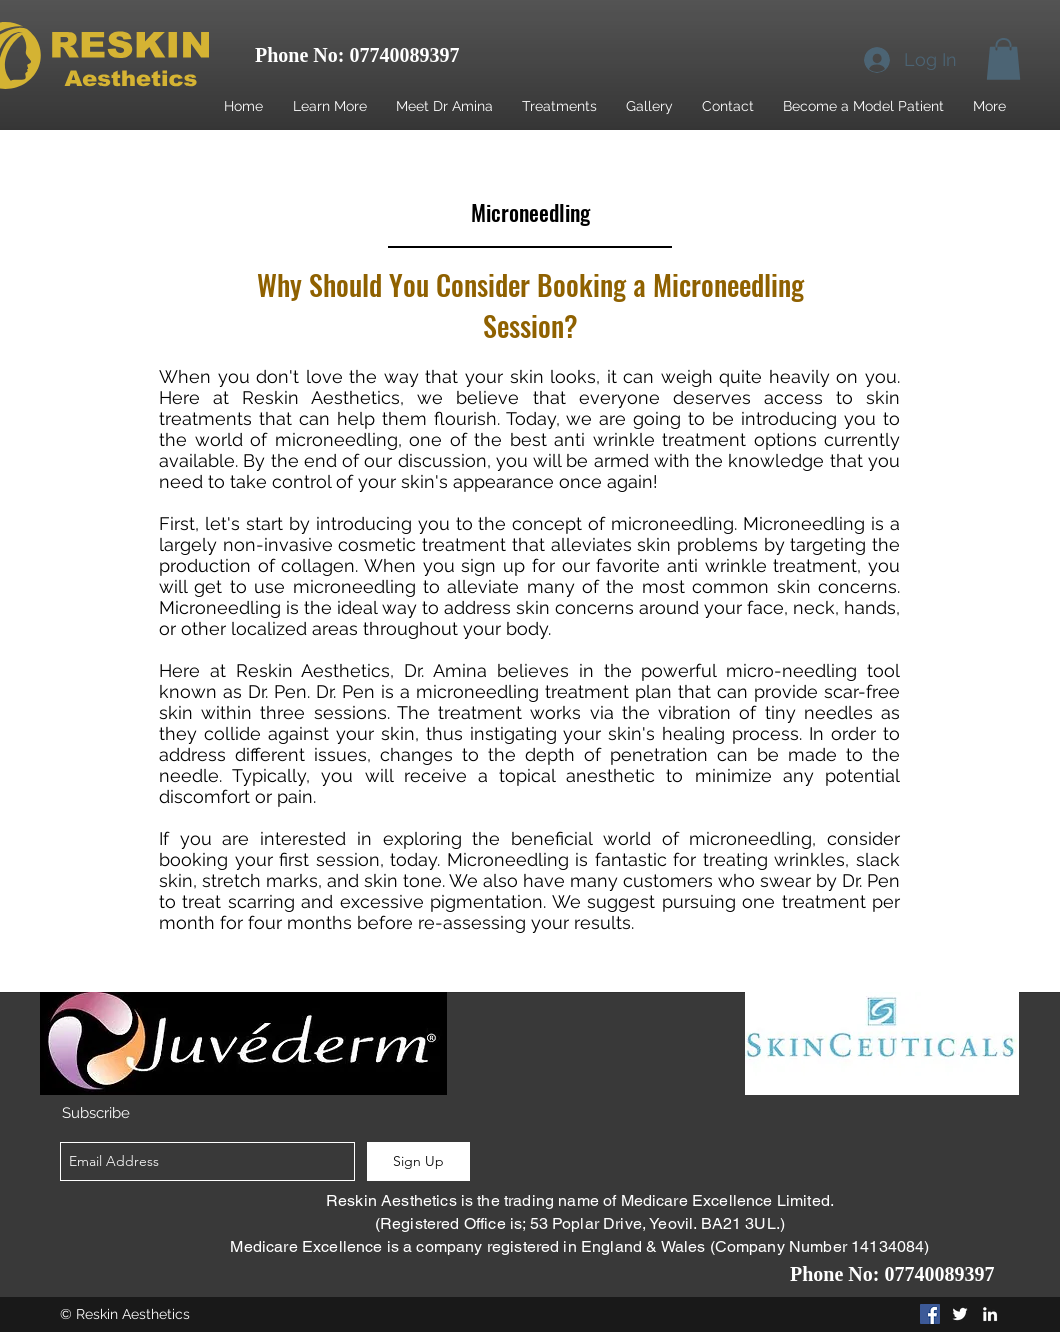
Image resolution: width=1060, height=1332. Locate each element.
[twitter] (960, 1314)
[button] (1003, 59)
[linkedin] (990, 1314)
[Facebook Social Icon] (930, 1314)
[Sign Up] (418, 1161)
